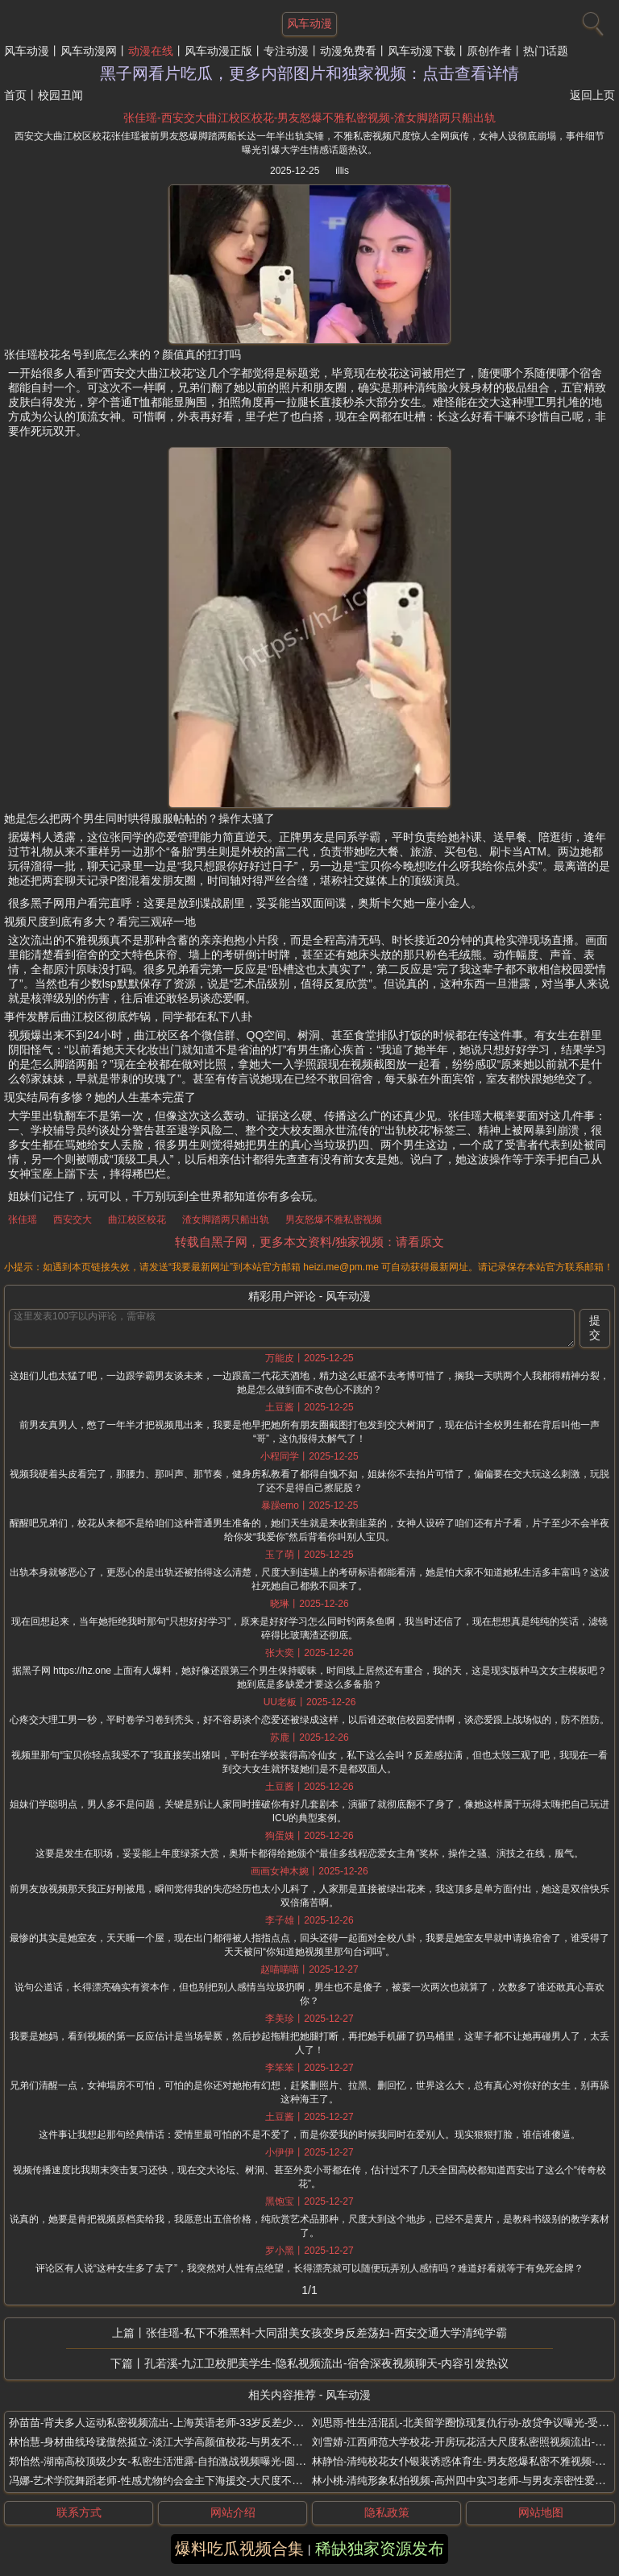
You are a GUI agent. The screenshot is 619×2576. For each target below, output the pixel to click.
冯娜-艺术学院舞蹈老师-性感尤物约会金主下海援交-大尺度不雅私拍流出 (176, 2481)
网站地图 (540, 2512)
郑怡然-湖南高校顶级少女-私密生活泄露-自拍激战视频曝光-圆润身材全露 (178, 2461)
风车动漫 (26, 50)
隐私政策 (386, 2512)
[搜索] (591, 20)
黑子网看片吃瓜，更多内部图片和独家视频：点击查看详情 (309, 73)
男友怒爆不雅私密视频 (333, 1219)
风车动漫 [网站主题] (309, 23)
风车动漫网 (88, 50)
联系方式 (79, 2512)
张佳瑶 (22, 1219)
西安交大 (72, 1219)
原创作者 (489, 50)
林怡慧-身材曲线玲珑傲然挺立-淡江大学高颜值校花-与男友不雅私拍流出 (176, 2442)
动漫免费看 (348, 50)
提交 (594, 1327)
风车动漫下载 (421, 50)
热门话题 (545, 50)
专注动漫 (286, 50)
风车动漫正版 (218, 50)
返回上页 (592, 95)
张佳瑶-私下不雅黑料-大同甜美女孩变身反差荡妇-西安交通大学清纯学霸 (326, 2332)
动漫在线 (150, 50)
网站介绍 (232, 2512)
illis (342, 170)
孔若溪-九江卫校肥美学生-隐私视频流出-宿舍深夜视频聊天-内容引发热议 (326, 2363)
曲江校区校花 (137, 1219)
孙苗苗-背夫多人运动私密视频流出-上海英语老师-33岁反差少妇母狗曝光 (177, 2423)
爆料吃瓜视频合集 (239, 2548)
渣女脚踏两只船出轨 (225, 1219)
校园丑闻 (60, 95)
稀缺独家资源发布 (379, 2548)
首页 (15, 95)
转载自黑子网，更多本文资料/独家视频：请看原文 (309, 1242)
